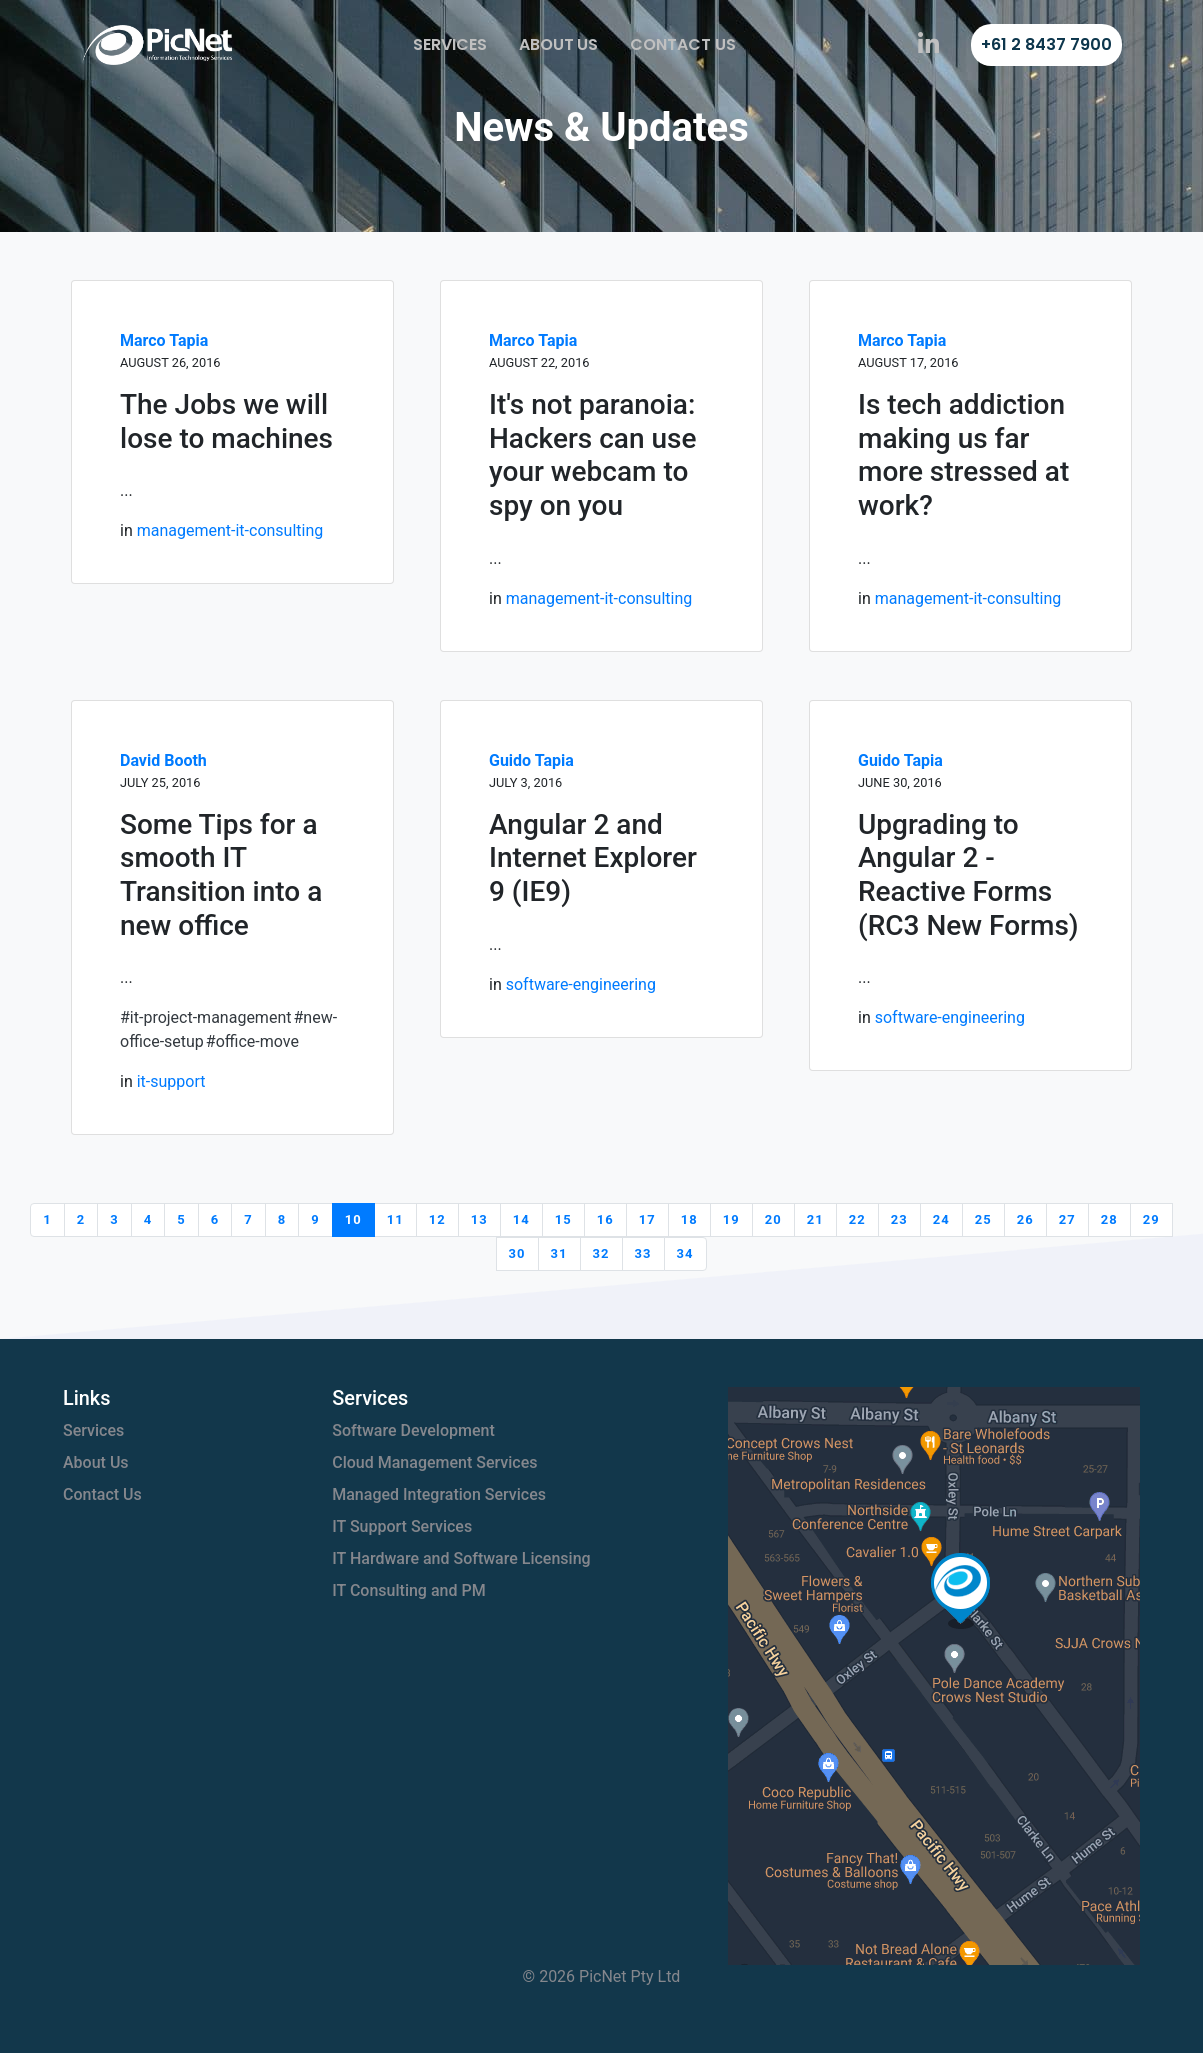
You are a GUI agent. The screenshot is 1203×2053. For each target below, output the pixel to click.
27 (1067, 1219)
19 (731, 1219)
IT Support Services (402, 1526)
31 (559, 1253)
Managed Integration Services (439, 1494)
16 (605, 1219)
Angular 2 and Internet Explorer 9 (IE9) (593, 858)
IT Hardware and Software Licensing (461, 1558)
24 (941, 1219)
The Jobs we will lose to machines (226, 421)
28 (1109, 1219)
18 (689, 1219)
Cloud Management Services (434, 1462)
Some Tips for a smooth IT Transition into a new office (221, 875)
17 (647, 1219)
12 (437, 1219)
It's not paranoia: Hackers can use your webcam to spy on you (592, 455)
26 (1025, 1219)
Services (450, 44)
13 (479, 1219)
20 (773, 1219)
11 (395, 1219)
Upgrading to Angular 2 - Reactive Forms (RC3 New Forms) (968, 875)
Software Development (413, 1430)
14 (521, 1219)
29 (1151, 1219)
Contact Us (683, 44)
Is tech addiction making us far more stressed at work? (963, 455)
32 (601, 1253)
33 (643, 1253)
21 (815, 1219)
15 (563, 1219)
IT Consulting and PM (408, 1590)
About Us (559, 44)
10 (353, 1219)
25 (983, 1219)
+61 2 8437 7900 (1046, 44)
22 (857, 1219)
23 (899, 1219)
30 (517, 1253)
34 (685, 1253)
